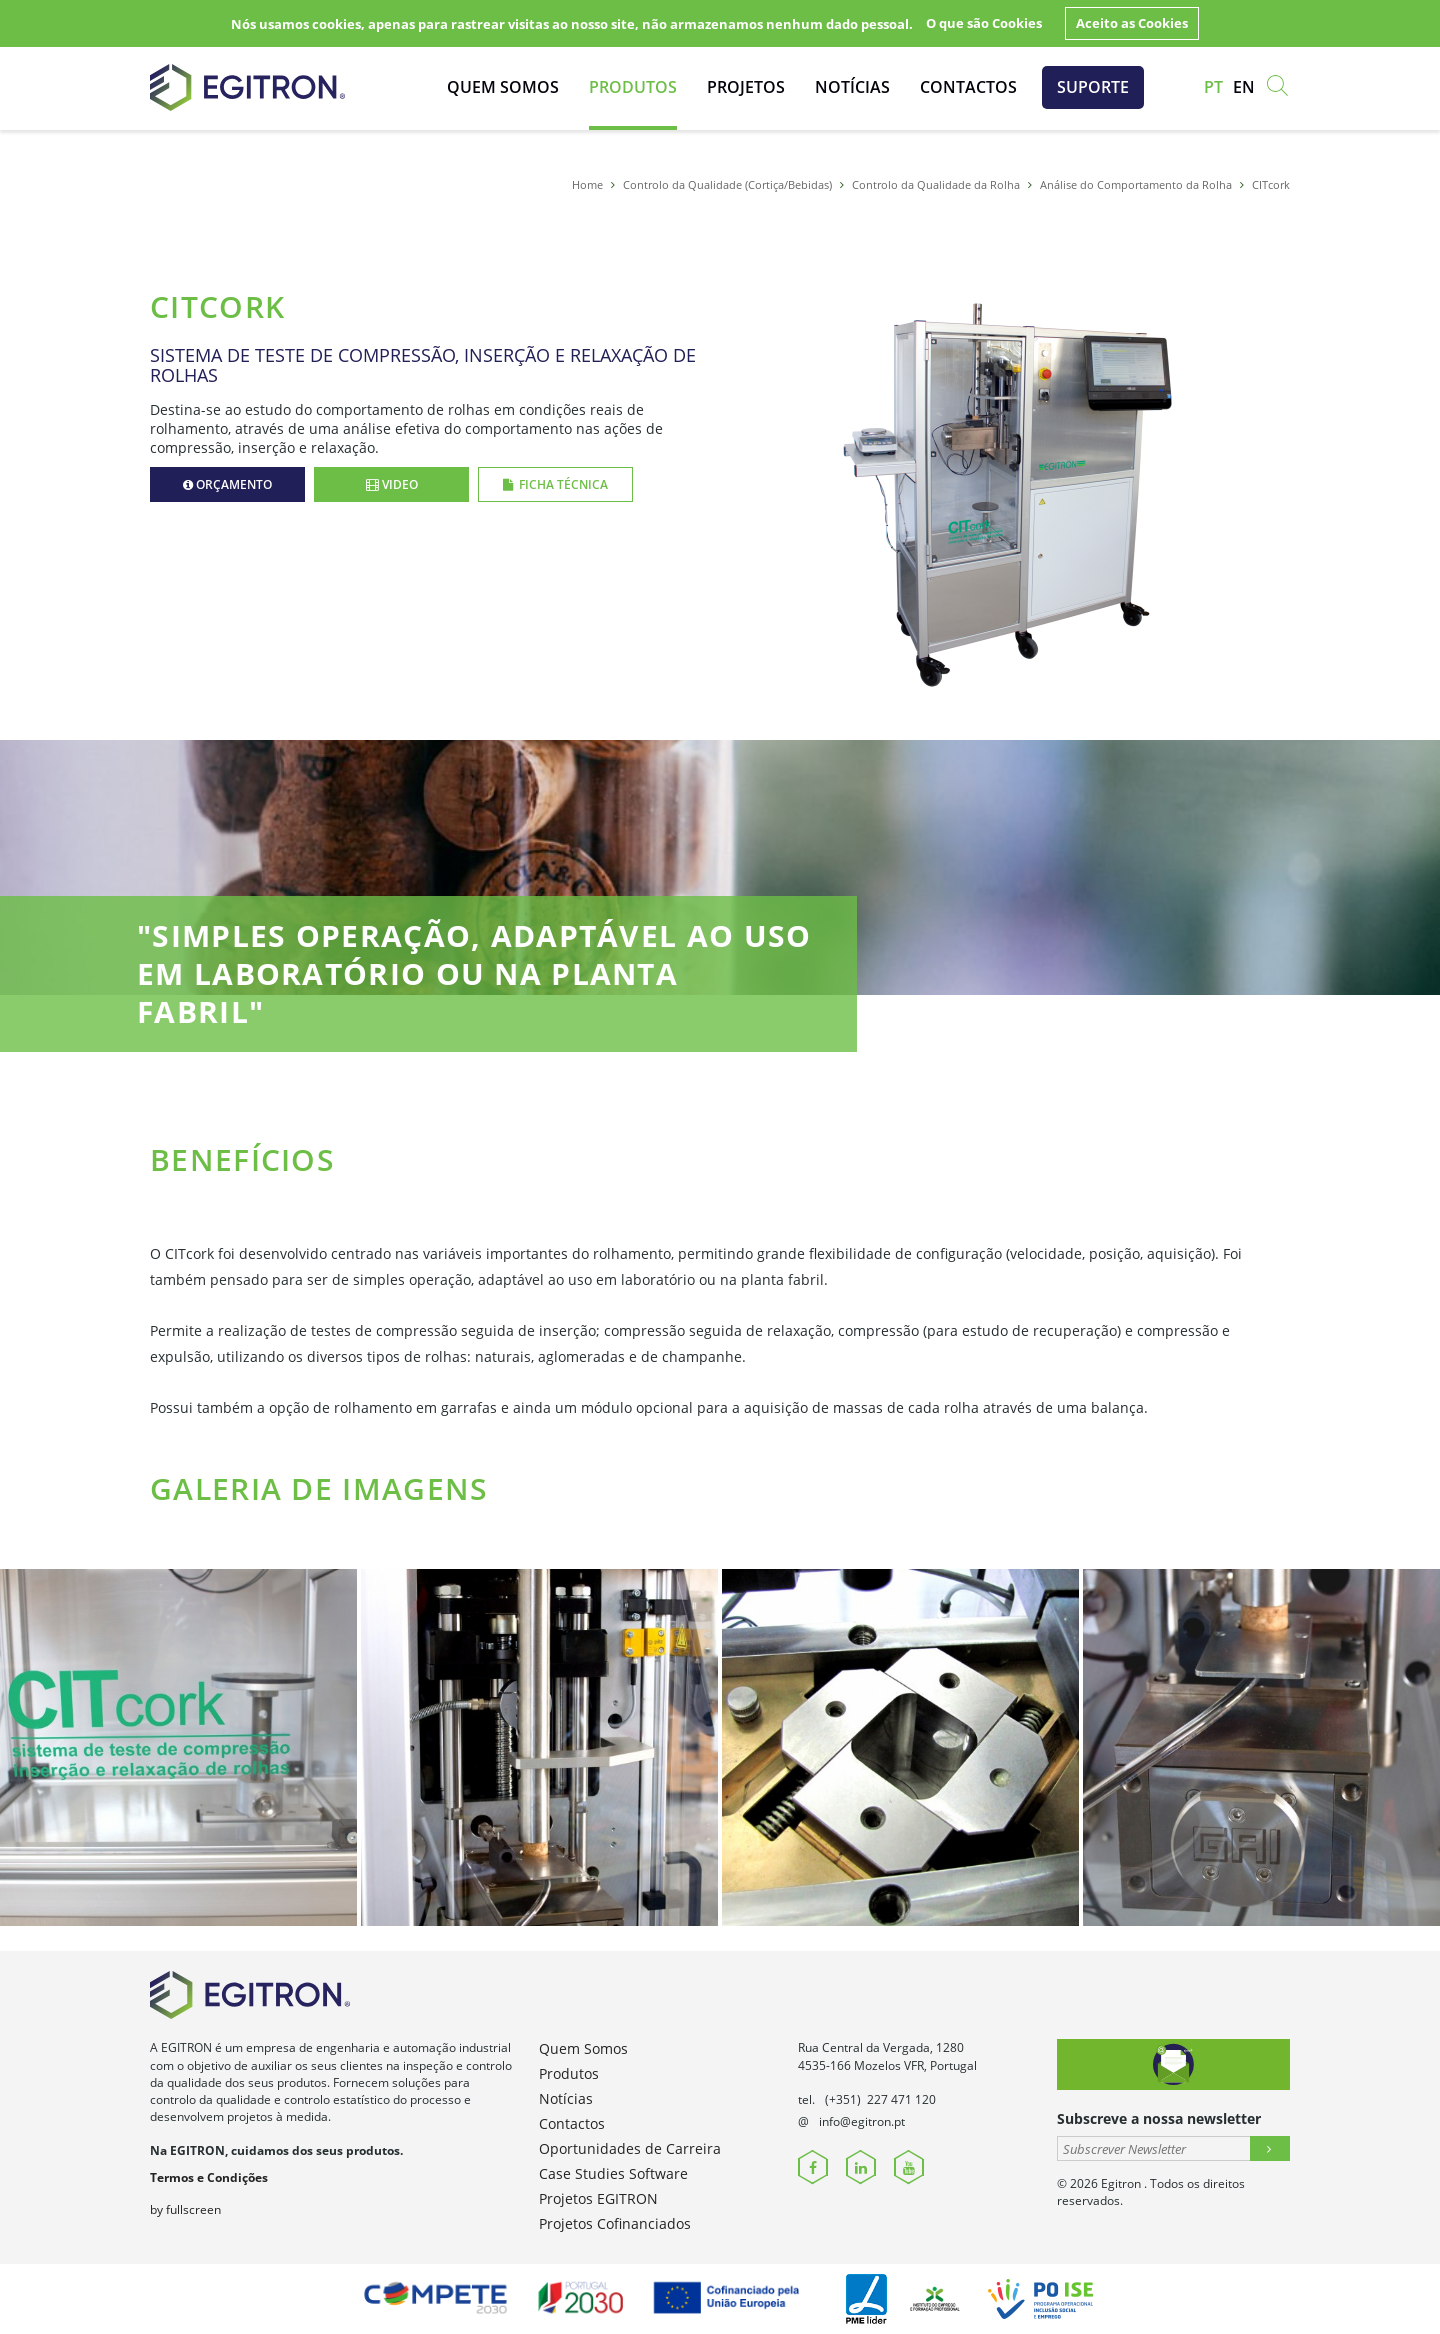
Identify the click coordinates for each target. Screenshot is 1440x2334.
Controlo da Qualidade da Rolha (936, 184)
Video (392, 484)
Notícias (852, 87)
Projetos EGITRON (598, 2198)
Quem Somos (503, 87)
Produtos (633, 87)
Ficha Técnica (555, 484)
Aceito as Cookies (1132, 23)
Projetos (746, 87)
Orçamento (228, 484)
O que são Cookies (984, 23)
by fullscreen (185, 2209)
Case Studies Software (613, 2173)
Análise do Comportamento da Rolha (1136, 184)
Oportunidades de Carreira (630, 2148)
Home (587, 184)
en (1244, 87)
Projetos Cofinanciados (615, 2223)
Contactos (968, 87)
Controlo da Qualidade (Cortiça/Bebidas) (727, 184)
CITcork (1271, 184)
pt (1213, 87)
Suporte (1093, 87)
